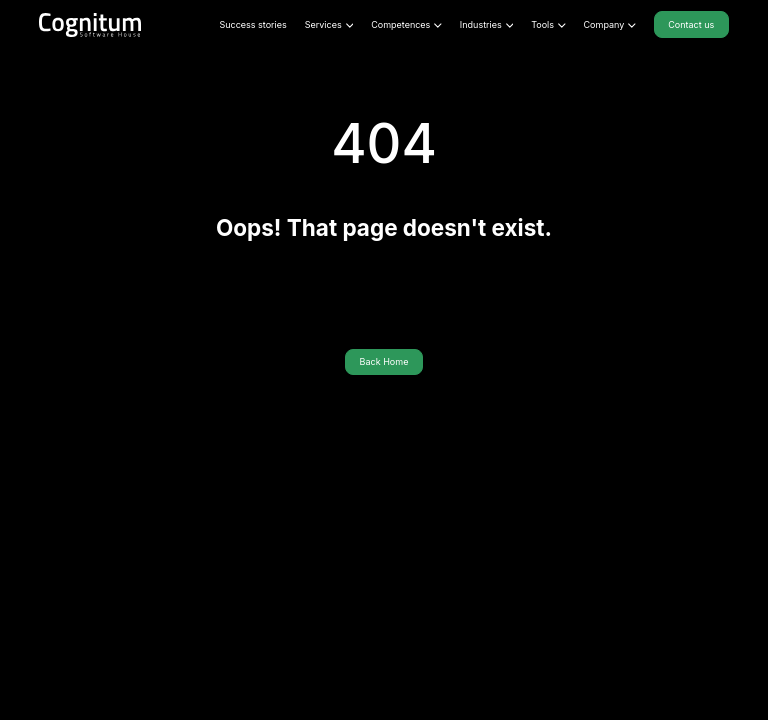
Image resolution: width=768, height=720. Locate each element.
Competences (406, 24)
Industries (486, 24)
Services (329, 24)
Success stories (252, 24)
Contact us (691, 24)
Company (610, 24)
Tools (548, 24)
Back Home (384, 361)
